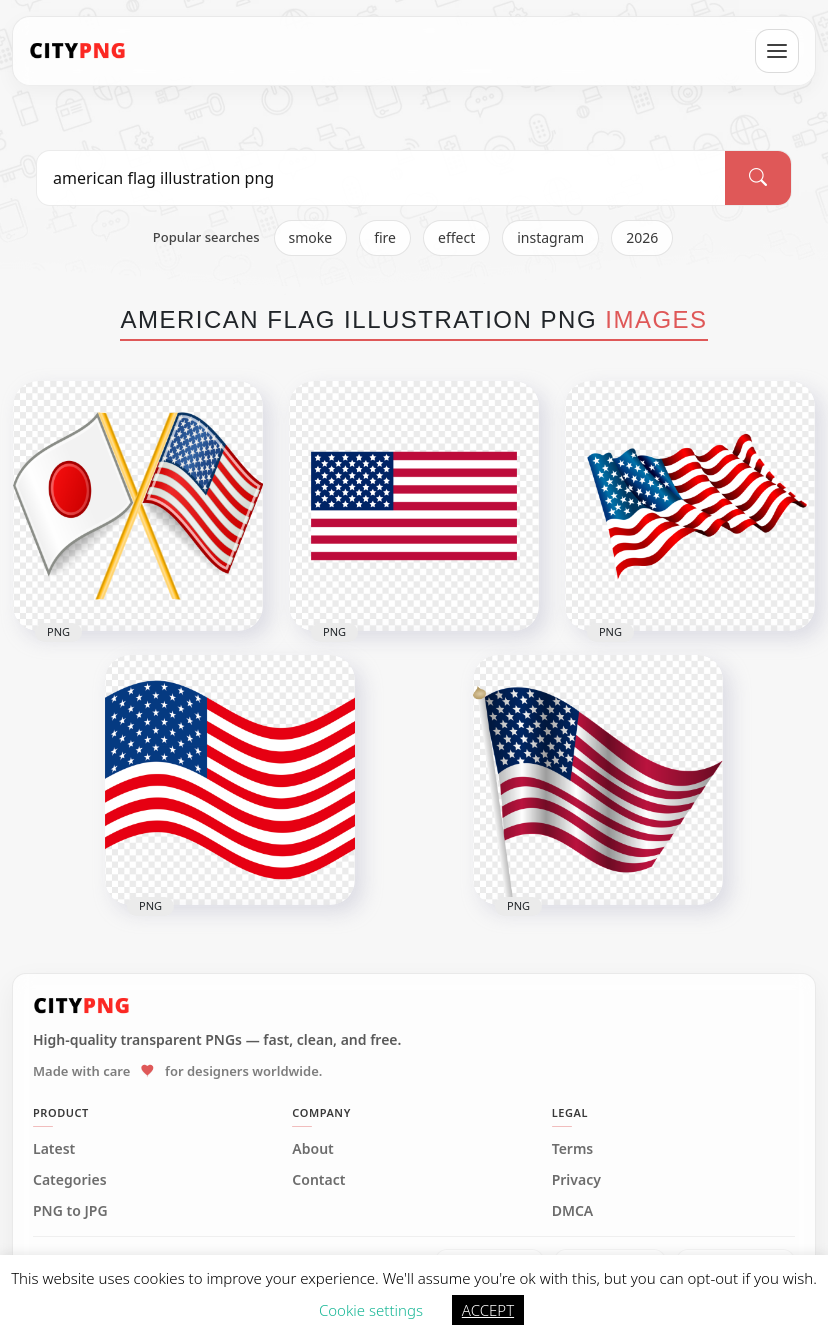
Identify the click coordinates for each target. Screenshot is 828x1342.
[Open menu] (777, 51)
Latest (54, 1149)
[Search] (758, 178)
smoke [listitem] (311, 237)
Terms (573, 1149)
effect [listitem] (456, 237)
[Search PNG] (381, 178)
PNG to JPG (70, 1211)
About (312, 1149)
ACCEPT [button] (488, 1310)
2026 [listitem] (642, 237)
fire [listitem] (385, 237)
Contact (318, 1180)
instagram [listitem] (550, 237)
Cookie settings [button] (371, 1310)
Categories (70, 1180)
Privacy (576, 1180)
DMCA (573, 1211)
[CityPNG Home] (78, 51)
